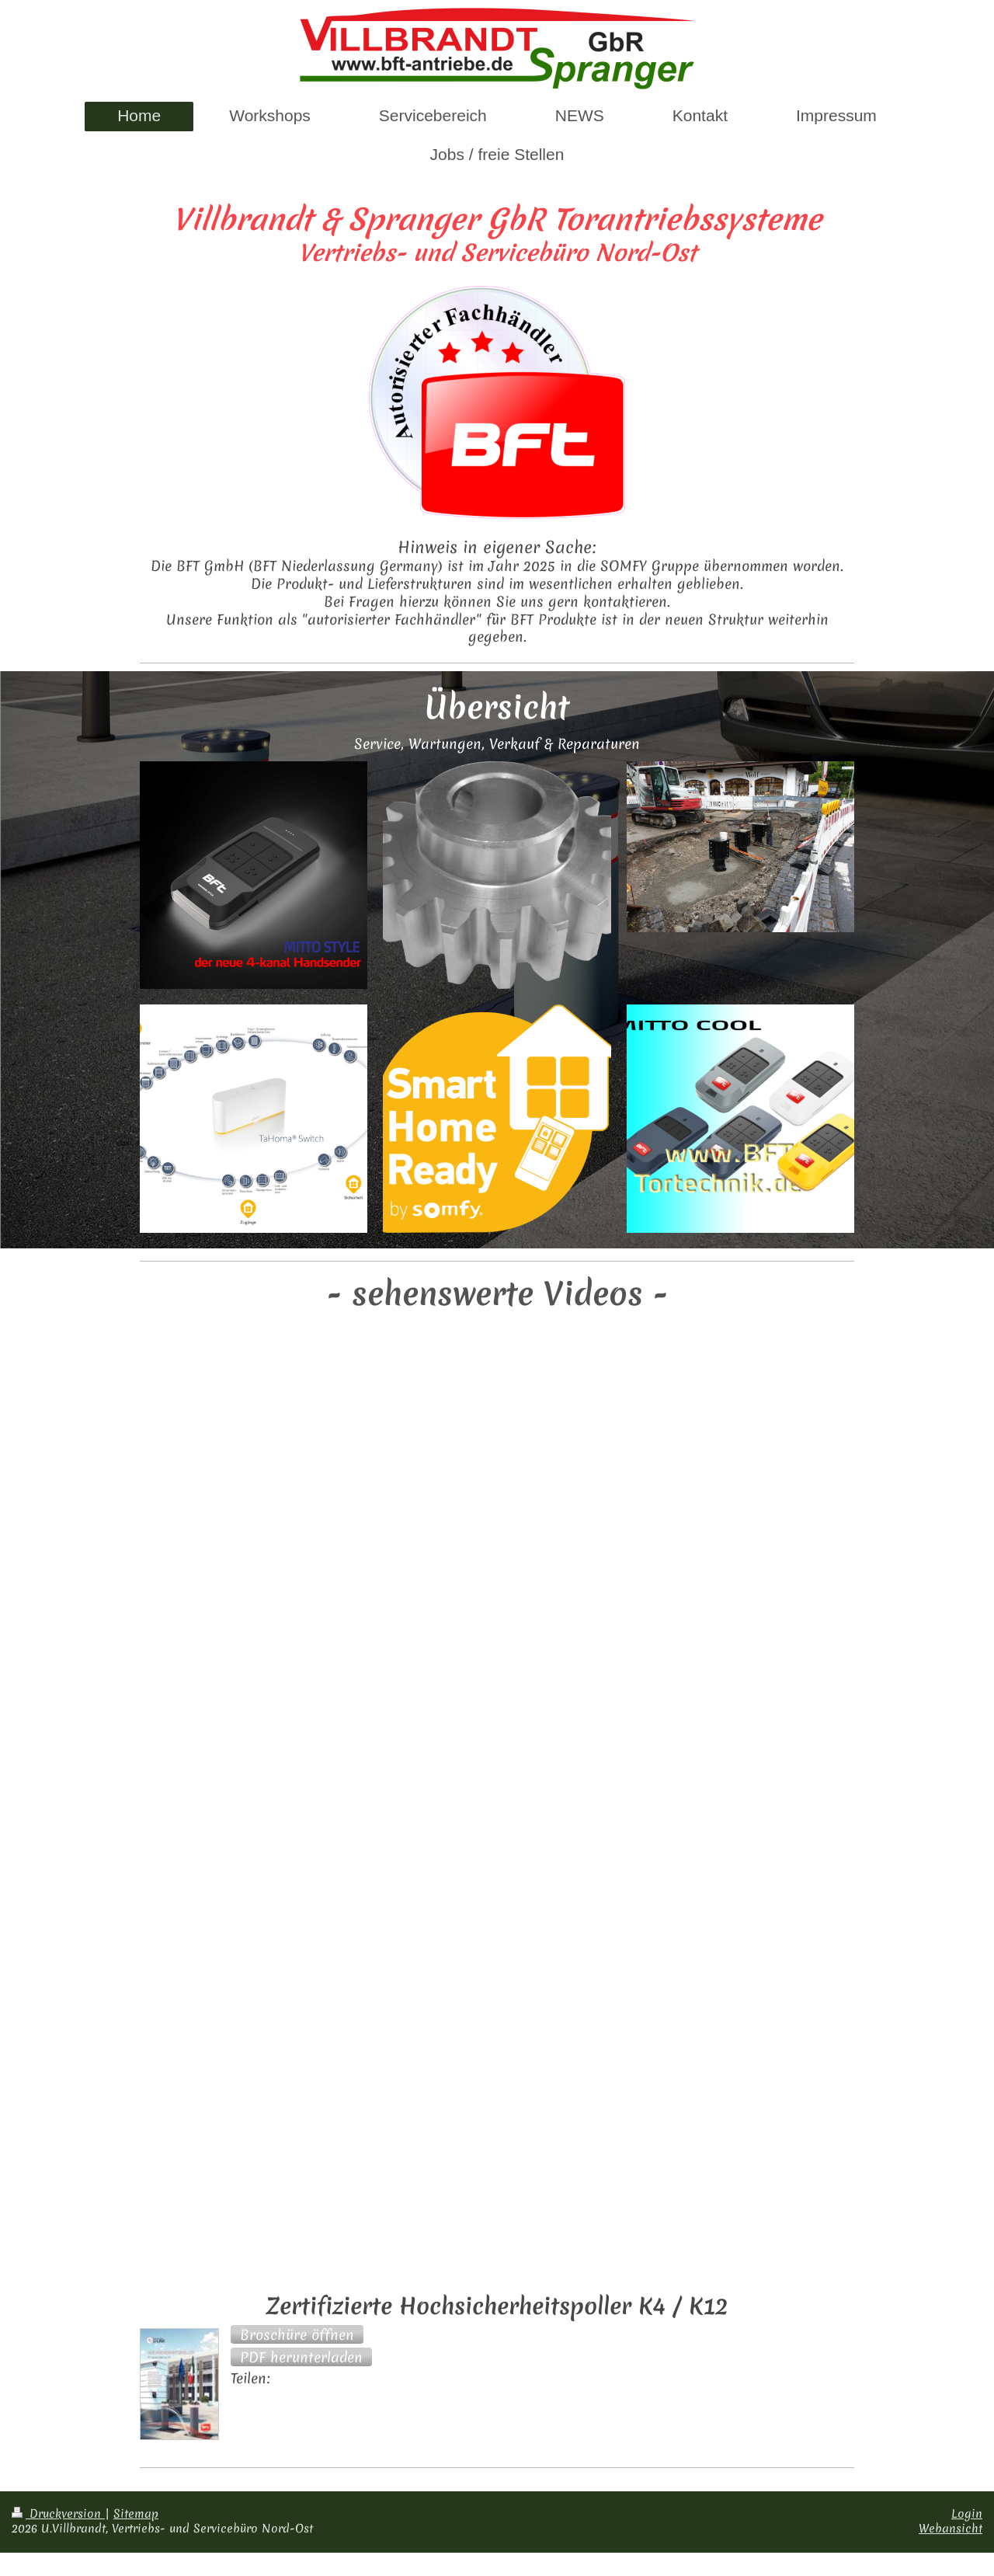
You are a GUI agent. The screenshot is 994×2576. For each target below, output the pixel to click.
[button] (297, 2334)
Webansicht (950, 2528)
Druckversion (58, 2514)
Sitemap (135, 2514)
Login (966, 2514)
